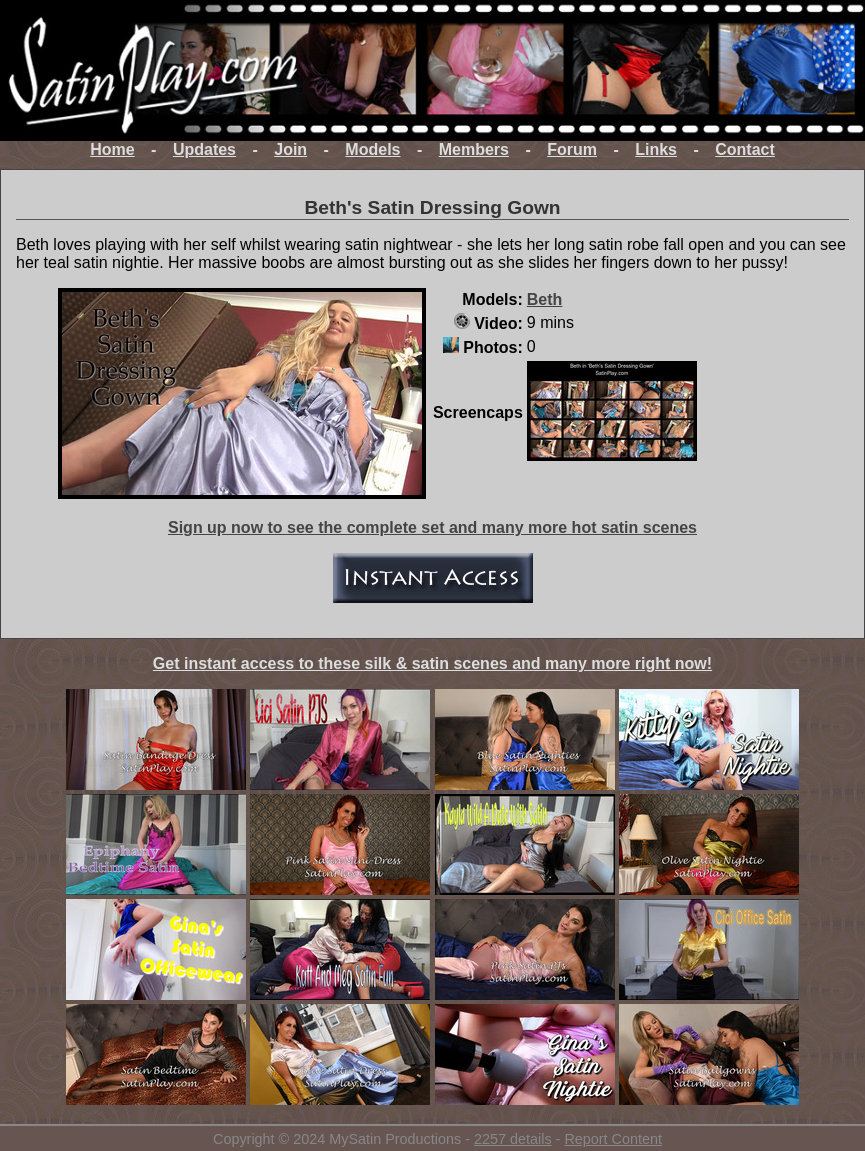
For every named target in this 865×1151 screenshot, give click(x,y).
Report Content (613, 1139)
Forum (572, 149)
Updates (204, 149)
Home (112, 149)
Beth (545, 299)
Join (290, 149)
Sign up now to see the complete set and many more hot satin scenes (432, 527)
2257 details (513, 1139)
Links (656, 149)
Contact (745, 149)
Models (372, 149)
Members (474, 149)
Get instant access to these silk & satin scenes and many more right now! (432, 663)
